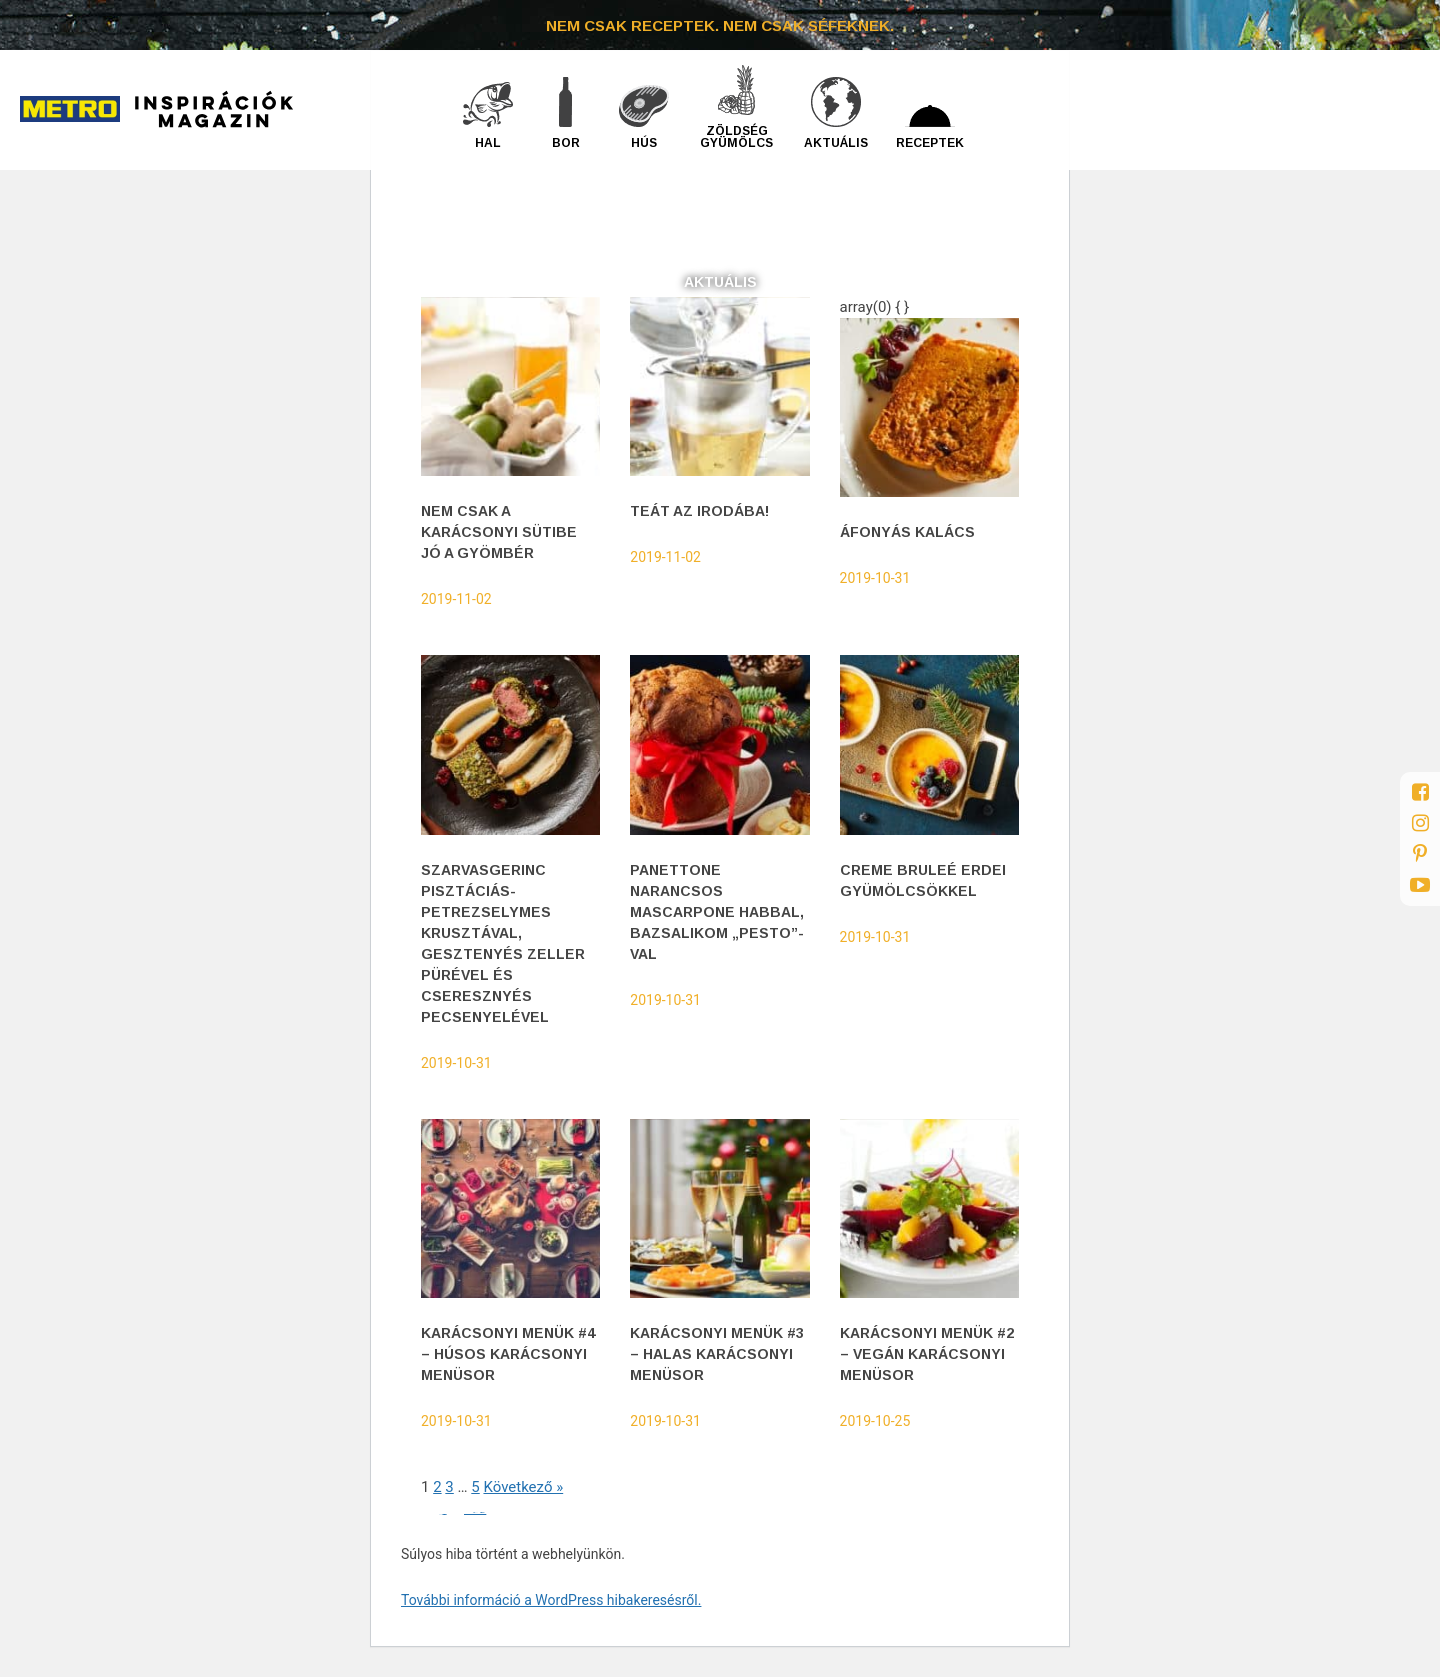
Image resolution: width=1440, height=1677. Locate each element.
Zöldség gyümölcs (736, 136)
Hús (644, 142)
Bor (566, 142)
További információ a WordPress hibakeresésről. (551, 1600)
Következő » (523, 1487)
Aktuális (836, 142)
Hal (488, 142)
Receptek (930, 142)
